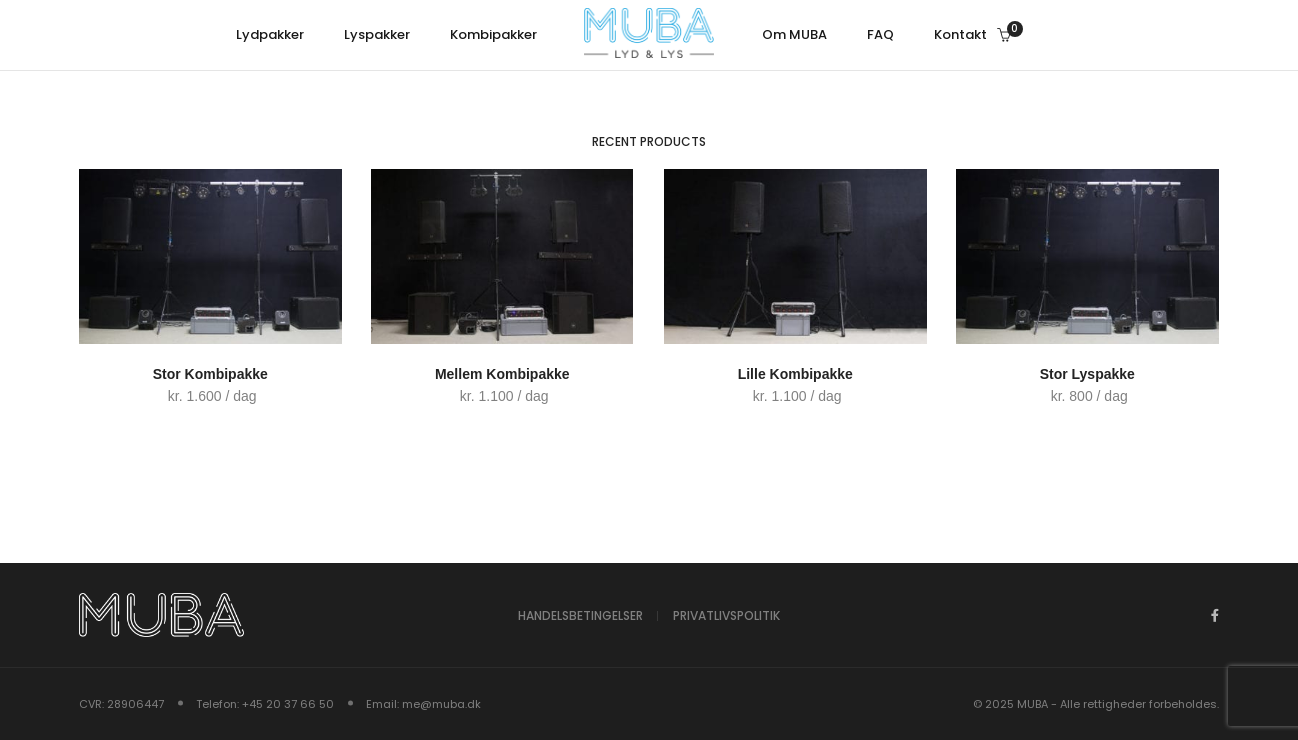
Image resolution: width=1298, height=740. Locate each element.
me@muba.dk (441, 704)
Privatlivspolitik (726, 615)
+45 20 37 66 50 (288, 704)
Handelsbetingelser (580, 615)
